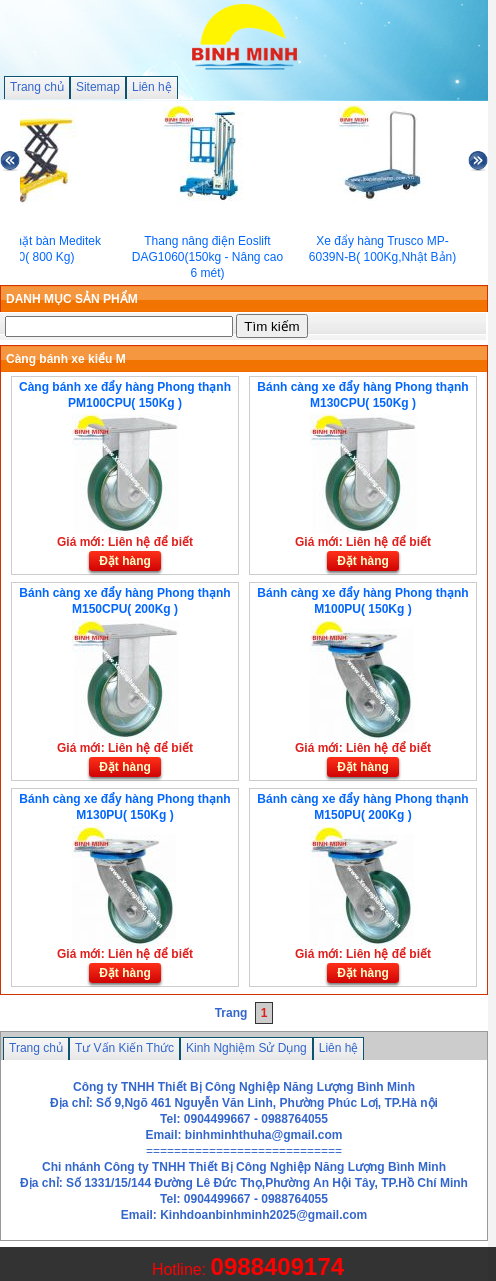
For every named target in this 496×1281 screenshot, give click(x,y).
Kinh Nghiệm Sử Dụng (246, 1048)
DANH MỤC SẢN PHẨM (72, 299)
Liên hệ (152, 87)
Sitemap (98, 87)
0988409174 (277, 1266)
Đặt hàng (125, 561)
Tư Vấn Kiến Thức (124, 1048)
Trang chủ (37, 87)
